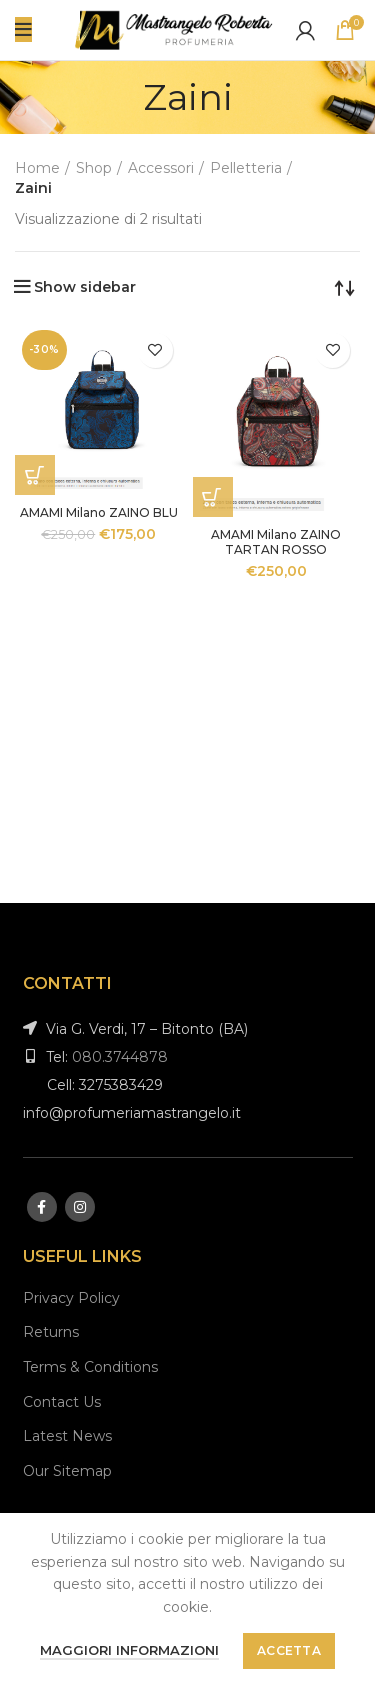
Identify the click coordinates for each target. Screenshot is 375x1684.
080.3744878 (120, 1057)
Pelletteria (246, 168)
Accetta (289, 1650)
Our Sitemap (67, 1471)
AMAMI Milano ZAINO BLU (99, 512)
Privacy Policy (71, 1298)
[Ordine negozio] (345, 287)
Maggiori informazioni (129, 1650)
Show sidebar (85, 287)
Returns (51, 1332)
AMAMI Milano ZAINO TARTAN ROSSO (276, 542)
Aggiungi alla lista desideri (155, 350)
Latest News (67, 1436)
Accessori (161, 168)
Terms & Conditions (90, 1367)
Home (37, 168)
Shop (94, 168)
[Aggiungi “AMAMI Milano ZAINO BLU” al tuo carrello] (35, 475)
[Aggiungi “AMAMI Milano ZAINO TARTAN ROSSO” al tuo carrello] (213, 497)
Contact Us (62, 1402)
